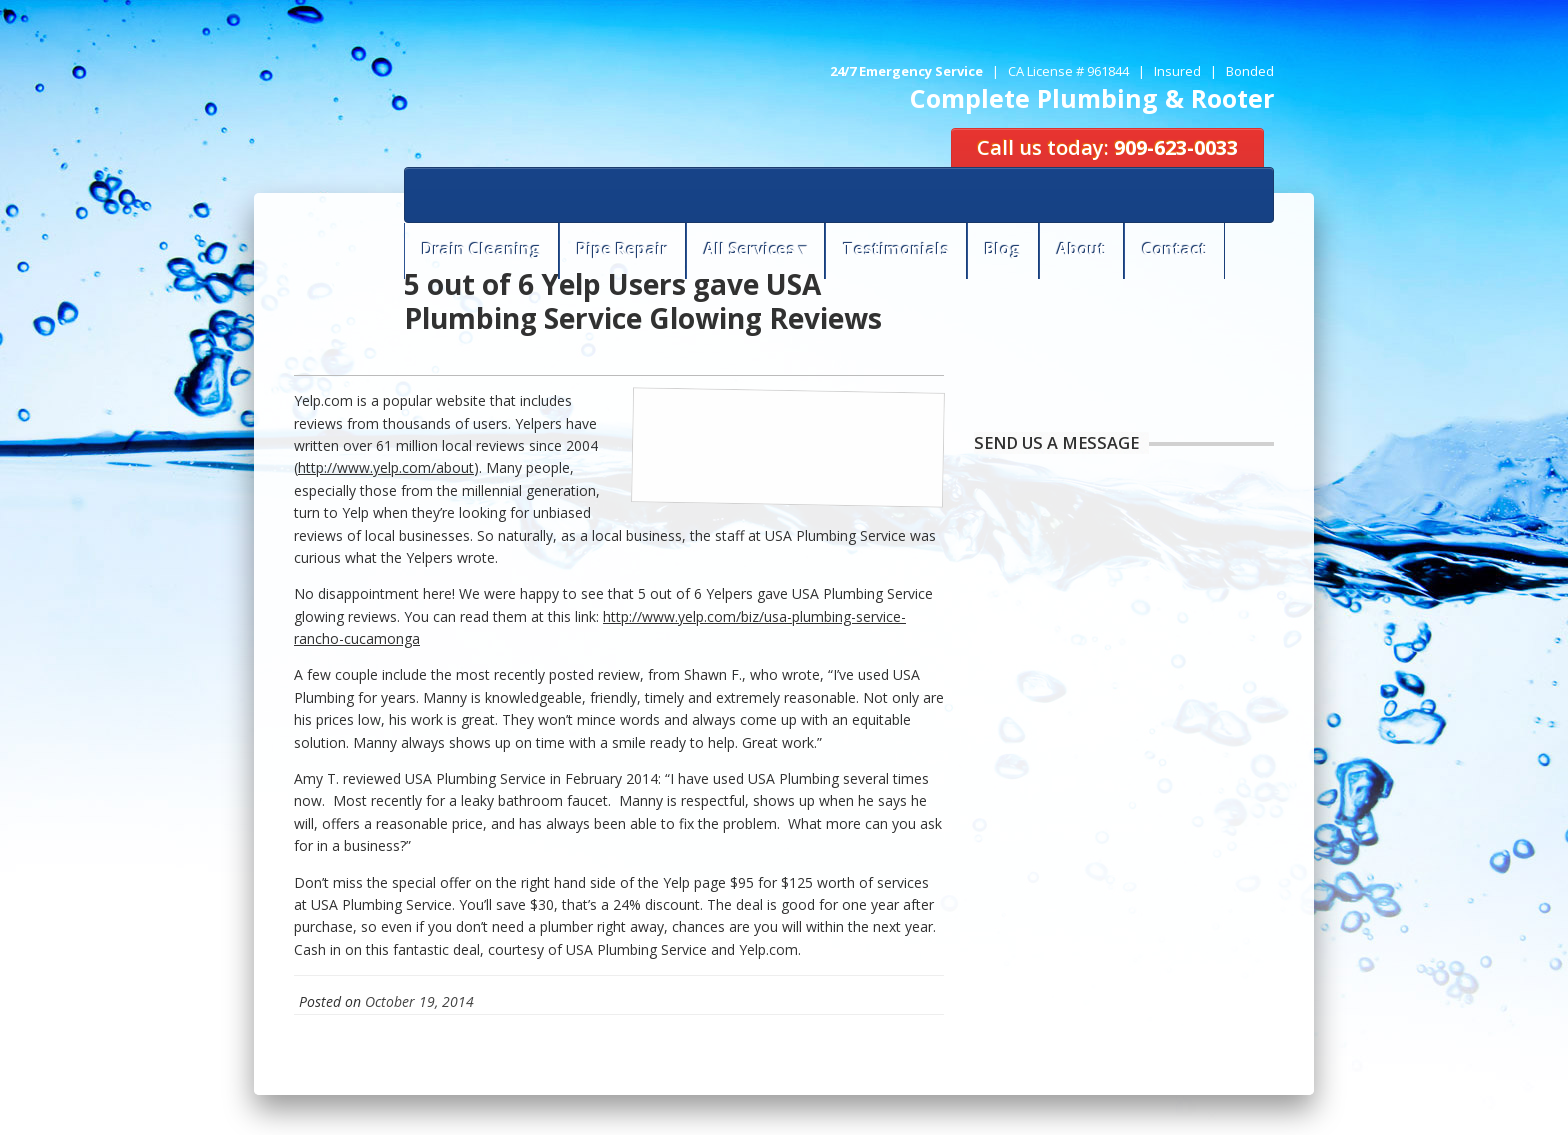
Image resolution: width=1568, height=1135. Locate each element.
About (1081, 249)
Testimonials (896, 249)
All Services (749, 249)
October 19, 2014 (419, 1001)
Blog (1003, 249)
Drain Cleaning (481, 249)
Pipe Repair (622, 249)
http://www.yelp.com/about (386, 467)
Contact (1174, 249)
